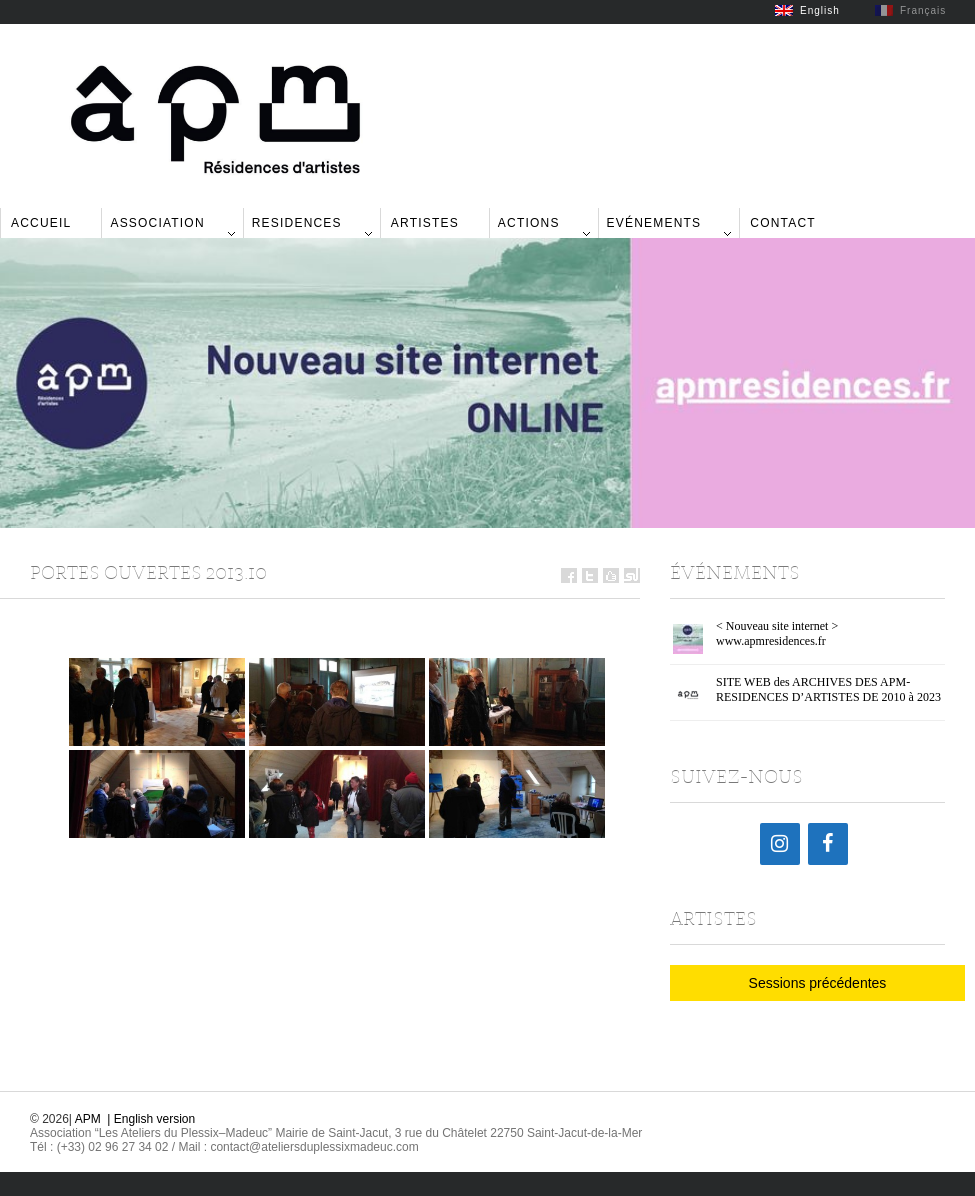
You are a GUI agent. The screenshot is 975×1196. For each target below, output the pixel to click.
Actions (529, 223)
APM (88, 1119)
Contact (783, 223)
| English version (151, 1119)
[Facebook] (828, 844)
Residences (297, 223)
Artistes (425, 223)
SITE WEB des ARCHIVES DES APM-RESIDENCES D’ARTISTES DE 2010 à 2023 (828, 689)
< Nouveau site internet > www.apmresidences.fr (777, 633)
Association (157, 223)
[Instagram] (780, 844)
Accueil (41, 223)
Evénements (654, 223)
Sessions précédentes (818, 983)
